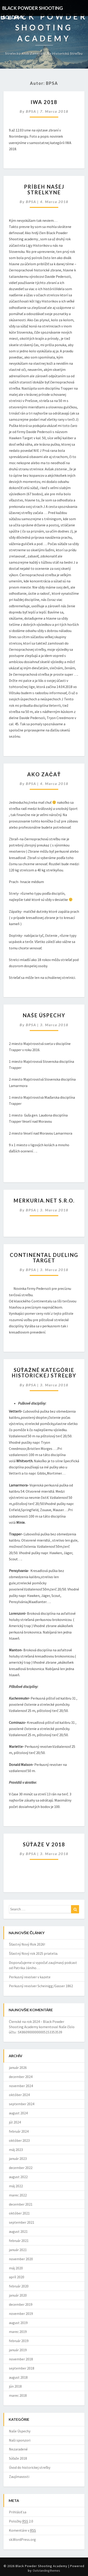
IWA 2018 (44, 102)
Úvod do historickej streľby (29, 2467)
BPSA (31, 111)
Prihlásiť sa (17, 2512)
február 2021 (19, 2240)
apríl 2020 (16, 2277)
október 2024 (19, 2094)
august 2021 (18, 2231)
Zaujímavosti (19, 2476)
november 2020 (21, 2259)
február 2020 (19, 2286)
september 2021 (21, 2222)
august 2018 (18, 2377)
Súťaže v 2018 (44, 1844)
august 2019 (18, 2322)
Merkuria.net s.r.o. (44, 1200)
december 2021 (20, 2204)
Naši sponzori (19, 2440)
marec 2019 (18, 2331)
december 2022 (20, 2167)
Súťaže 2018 (18, 2458)
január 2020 (18, 2295)
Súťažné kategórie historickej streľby (44, 1373)
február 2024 (19, 2131)
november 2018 (21, 2359)
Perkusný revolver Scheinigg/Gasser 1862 (41, 1986)
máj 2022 (16, 2186)
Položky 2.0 (21, 2521)
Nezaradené (18, 2449)
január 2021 (18, 2249)
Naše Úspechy (19, 2431)
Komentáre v (22, 2530)
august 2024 (18, 2113)
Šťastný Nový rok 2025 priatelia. (33, 1953)
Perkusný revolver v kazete (30, 1977)
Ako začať (44, 774)
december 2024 (20, 2076)
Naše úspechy (44, 1015)
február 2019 (19, 2340)
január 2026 (18, 2067)
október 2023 (19, 2140)
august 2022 (18, 2176)
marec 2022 (18, 2195)
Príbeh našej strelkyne (44, 189)
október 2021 (19, 2213)
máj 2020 (16, 2268)
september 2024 (21, 2104)
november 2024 (21, 2085)
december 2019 (20, 2304)
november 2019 (21, 2313)
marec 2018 (18, 2395)
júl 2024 (15, 2122)
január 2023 (18, 2158)
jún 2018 (15, 2386)
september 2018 (21, 2368)
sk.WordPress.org (22, 2539)
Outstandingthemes (46, 2570)
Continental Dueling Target (44, 1258)
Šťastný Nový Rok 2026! (27, 1944)
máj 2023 (16, 2149)
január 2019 (18, 2350)
